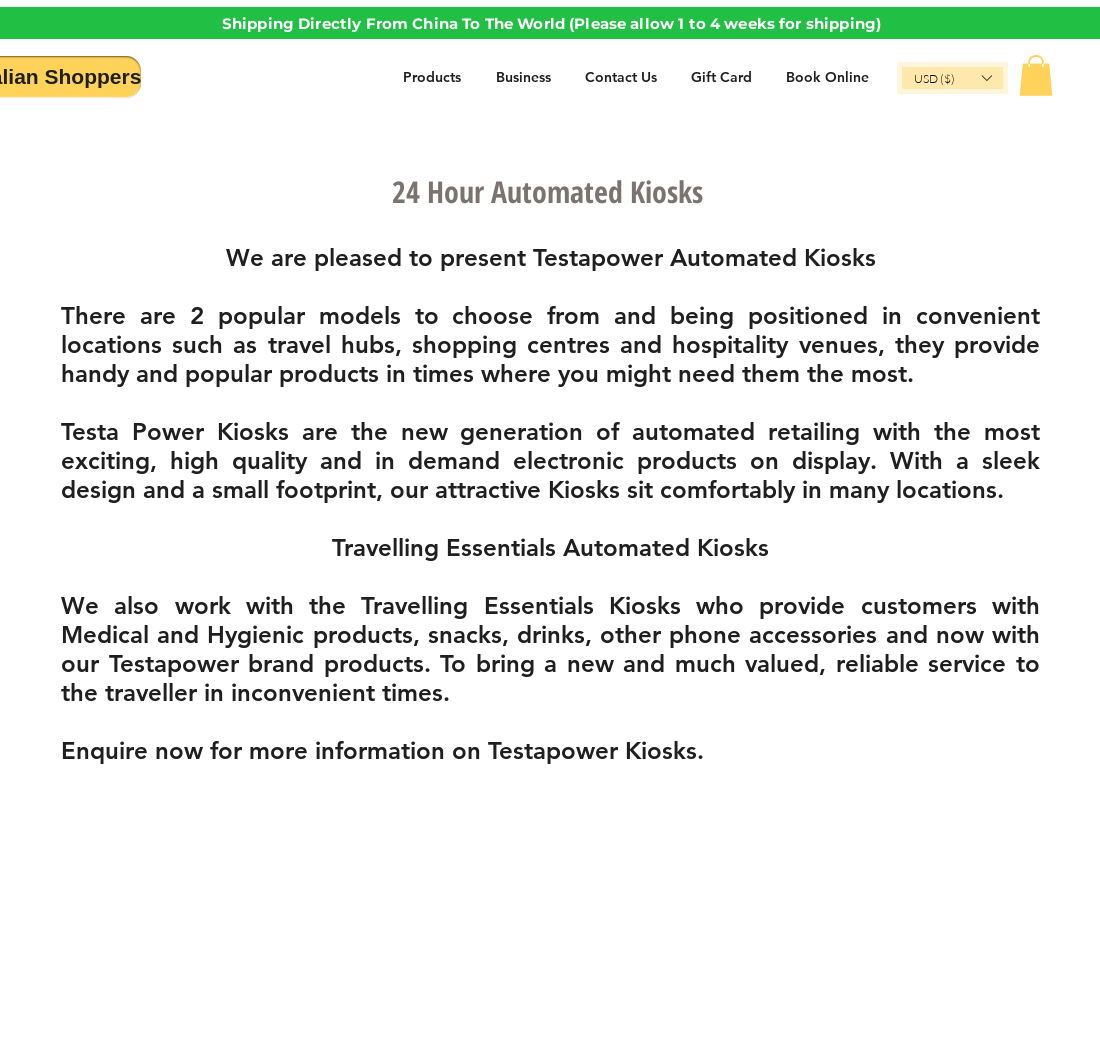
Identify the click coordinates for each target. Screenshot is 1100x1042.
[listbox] (952, 78)
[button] (952, 78)
